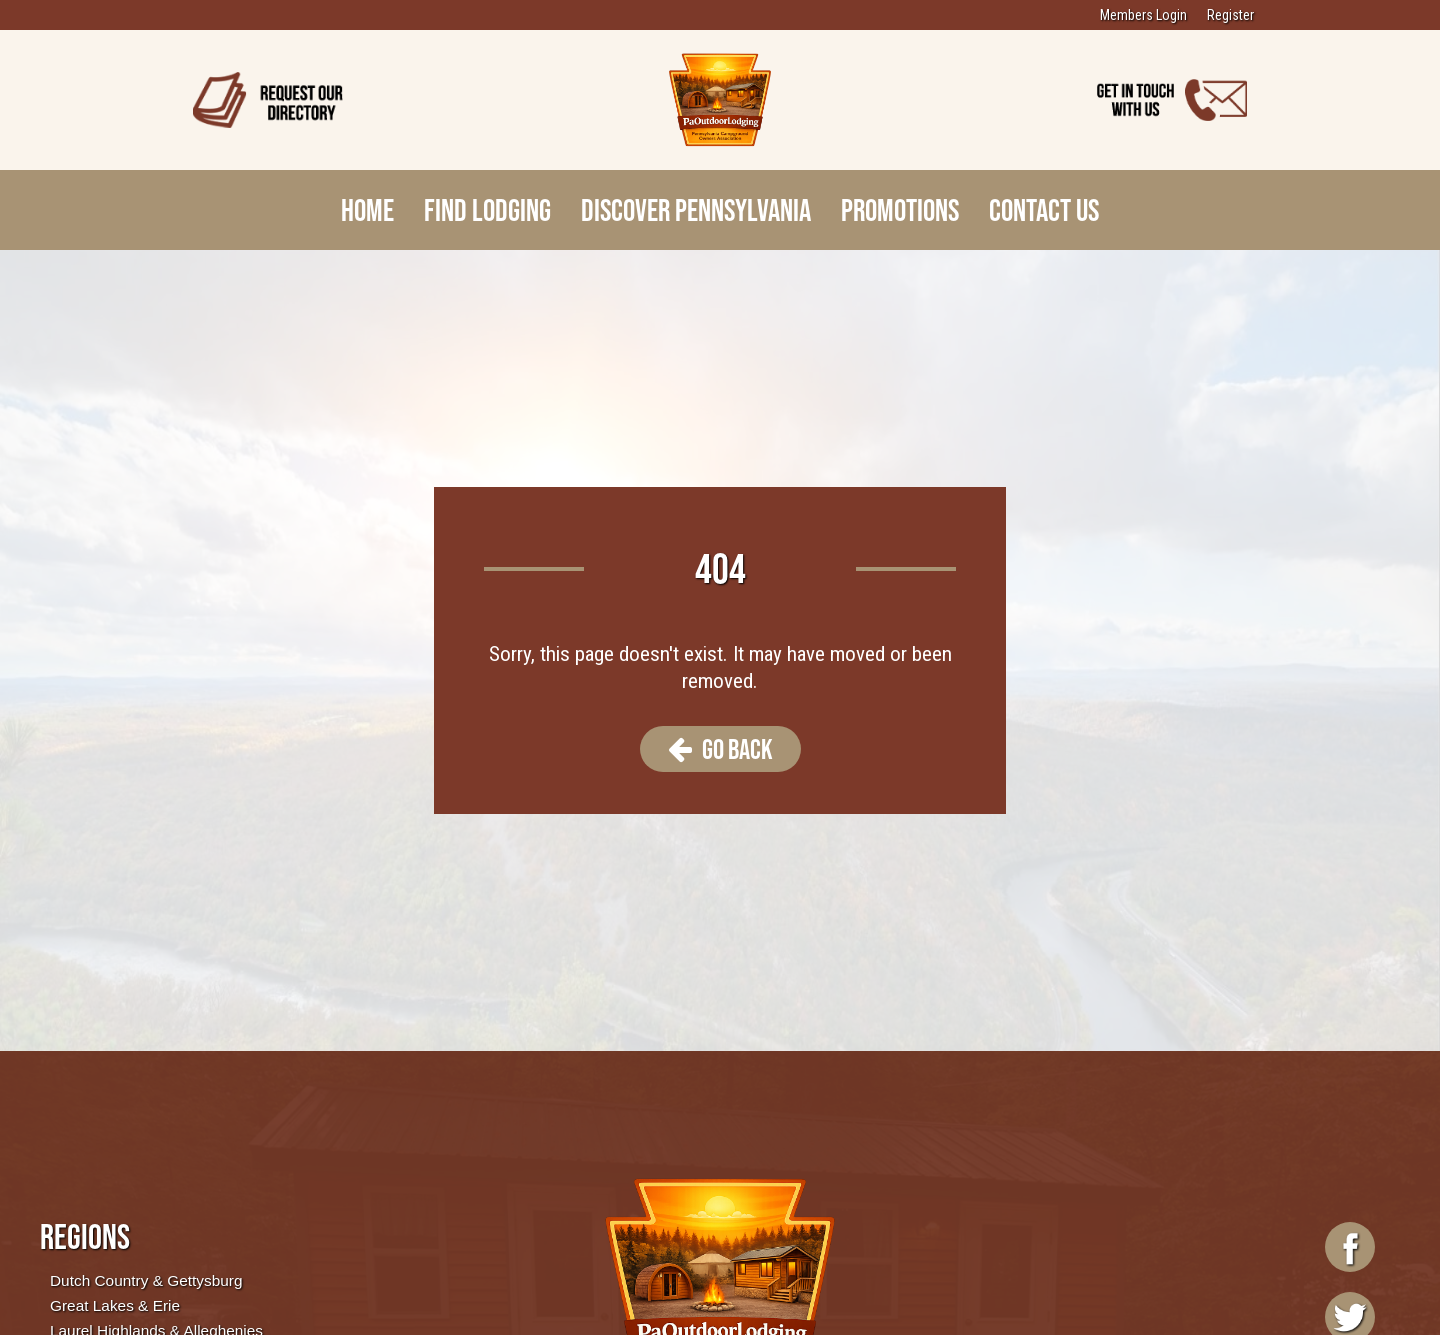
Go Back (720, 749)
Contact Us (1044, 210)
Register (1230, 15)
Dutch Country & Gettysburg (146, 1280)
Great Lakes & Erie (115, 1305)
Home (367, 210)
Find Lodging (487, 210)
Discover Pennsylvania (696, 210)
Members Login (1143, 15)
